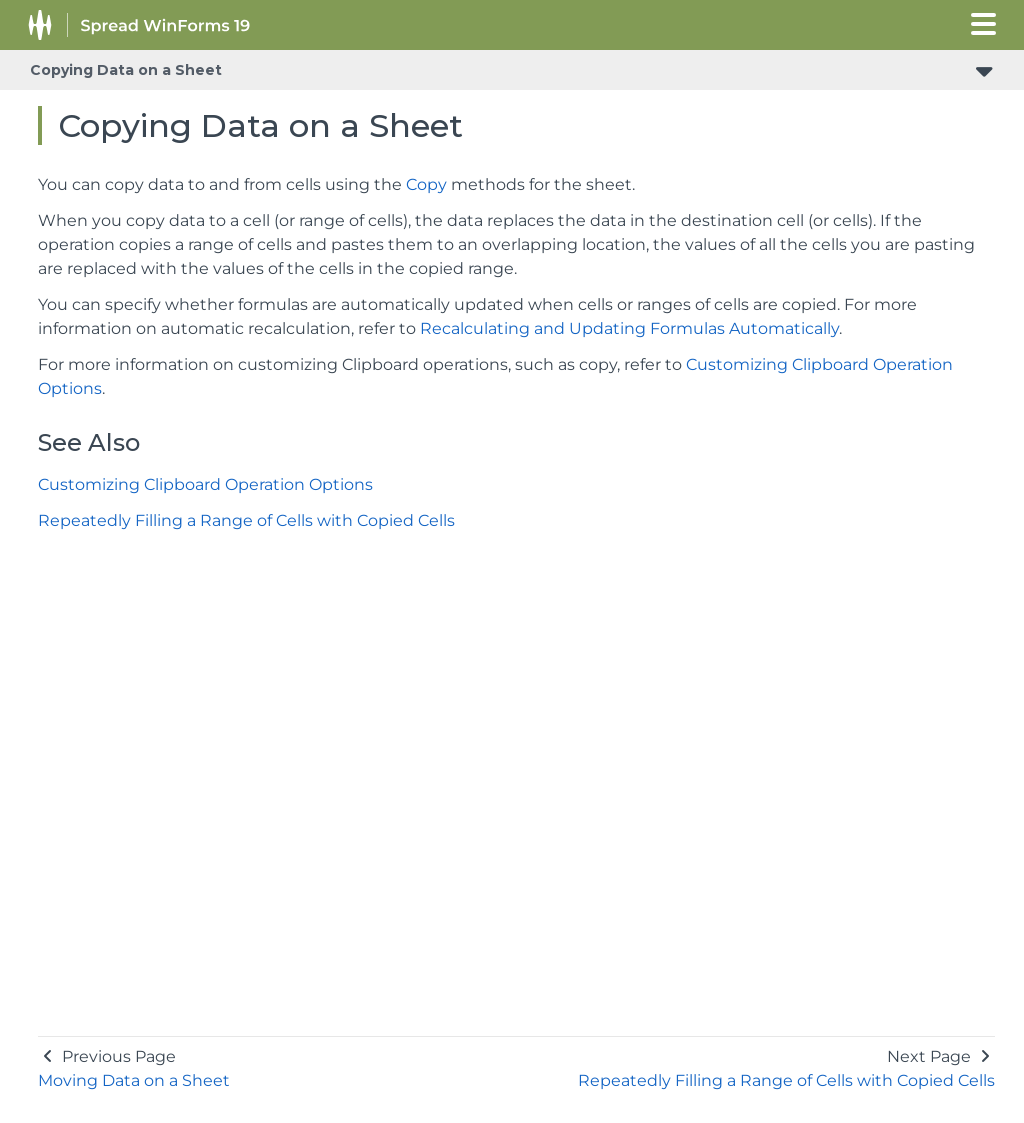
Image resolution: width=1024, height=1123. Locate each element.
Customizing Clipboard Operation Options (205, 484)
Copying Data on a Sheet (126, 70)
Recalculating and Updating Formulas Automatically (629, 328)
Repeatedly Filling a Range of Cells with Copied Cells (246, 520)
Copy (426, 184)
